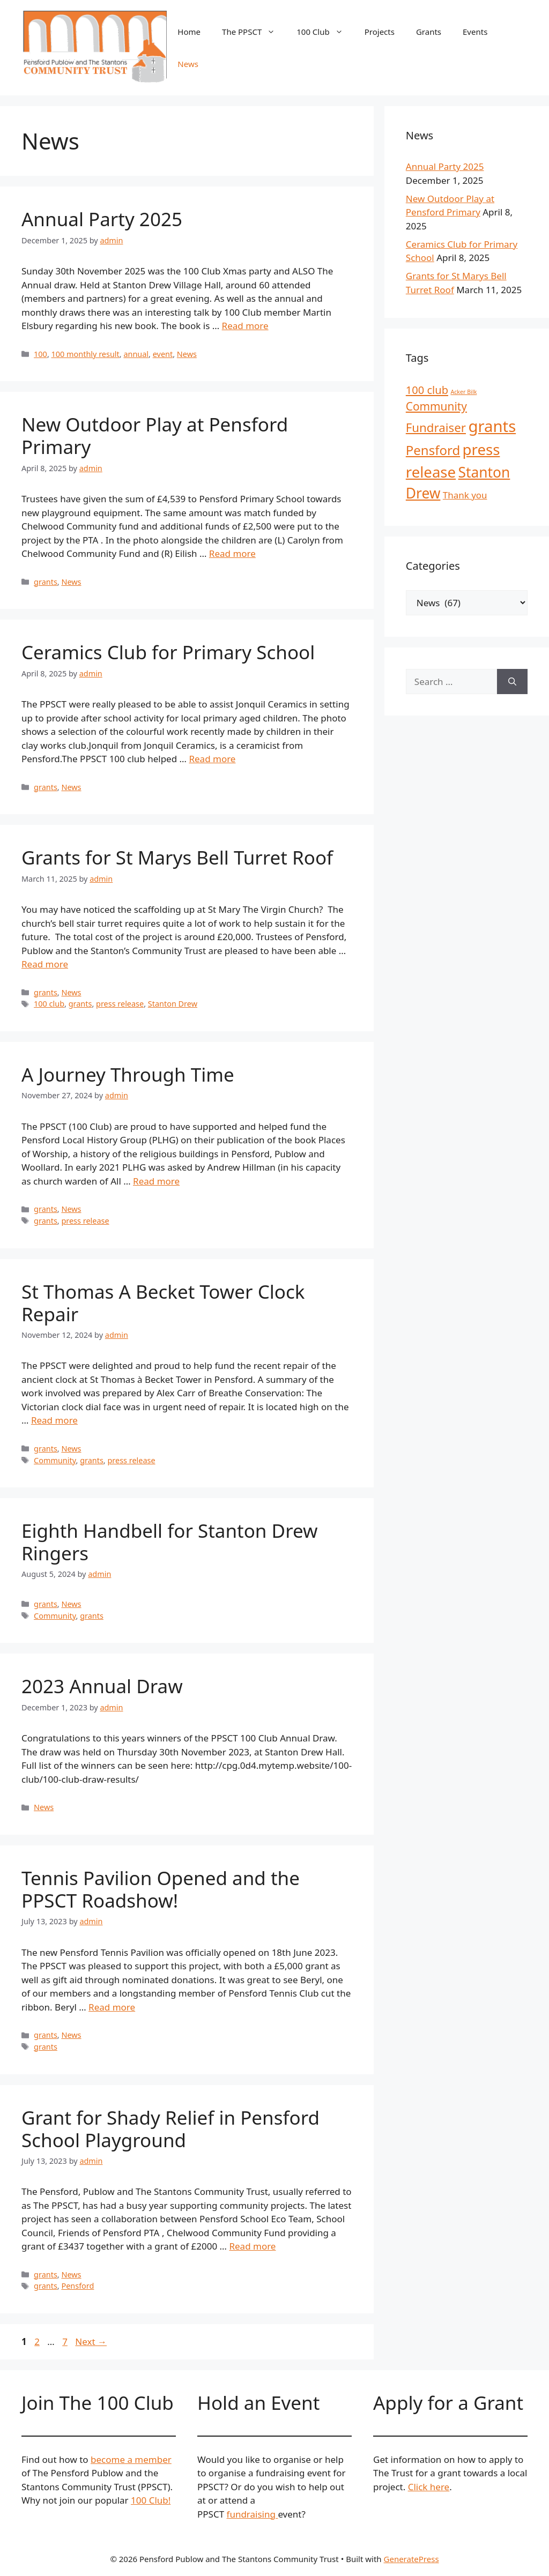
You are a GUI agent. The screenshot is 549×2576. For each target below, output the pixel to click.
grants (45, 582)
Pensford (77, 2286)
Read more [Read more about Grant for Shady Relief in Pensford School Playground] (252, 2246)
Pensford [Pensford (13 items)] (433, 450)
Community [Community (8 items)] (436, 406)
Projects (380, 31)
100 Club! (150, 2500)
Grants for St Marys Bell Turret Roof (177, 857)
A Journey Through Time (127, 1074)
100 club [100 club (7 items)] (427, 390)
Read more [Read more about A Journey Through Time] (156, 1181)
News (187, 63)
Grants (428, 31)
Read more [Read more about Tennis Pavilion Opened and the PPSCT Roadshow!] (111, 2007)
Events (475, 31)
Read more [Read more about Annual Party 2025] (245, 325)
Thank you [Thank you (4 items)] (465, 495)
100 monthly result (85, 354)
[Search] (512, 682)
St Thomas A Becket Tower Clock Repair (163, 1303)
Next (91, 2341)
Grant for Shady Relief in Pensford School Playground (170, 2129)
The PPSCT (254, 32)
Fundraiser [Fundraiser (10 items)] (436, 427)
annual (136, 354)
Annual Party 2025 (101, 219)
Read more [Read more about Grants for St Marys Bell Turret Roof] (44, 964)
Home (189, 31)
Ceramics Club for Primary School (168, 652)
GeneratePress (411, 2558)
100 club (49, 1004)
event (163, 354)
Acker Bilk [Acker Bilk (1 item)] (463, 392)
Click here (429, 2487)
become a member (131, 2459)
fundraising (252, 2514)
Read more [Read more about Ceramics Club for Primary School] (212, 759)
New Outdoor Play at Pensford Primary (154, 435)
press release (120, 1004)
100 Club (325, 32)
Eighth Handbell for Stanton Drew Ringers (169, 1542)
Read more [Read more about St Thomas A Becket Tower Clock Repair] (54, 1420)
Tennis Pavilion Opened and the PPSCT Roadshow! (160, 1889)
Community (55, 1460)
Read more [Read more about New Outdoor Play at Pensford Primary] (232, 553)
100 (40, 354)
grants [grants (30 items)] (492, 426)
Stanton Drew (172, 1004)
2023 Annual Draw (102, 1686)
